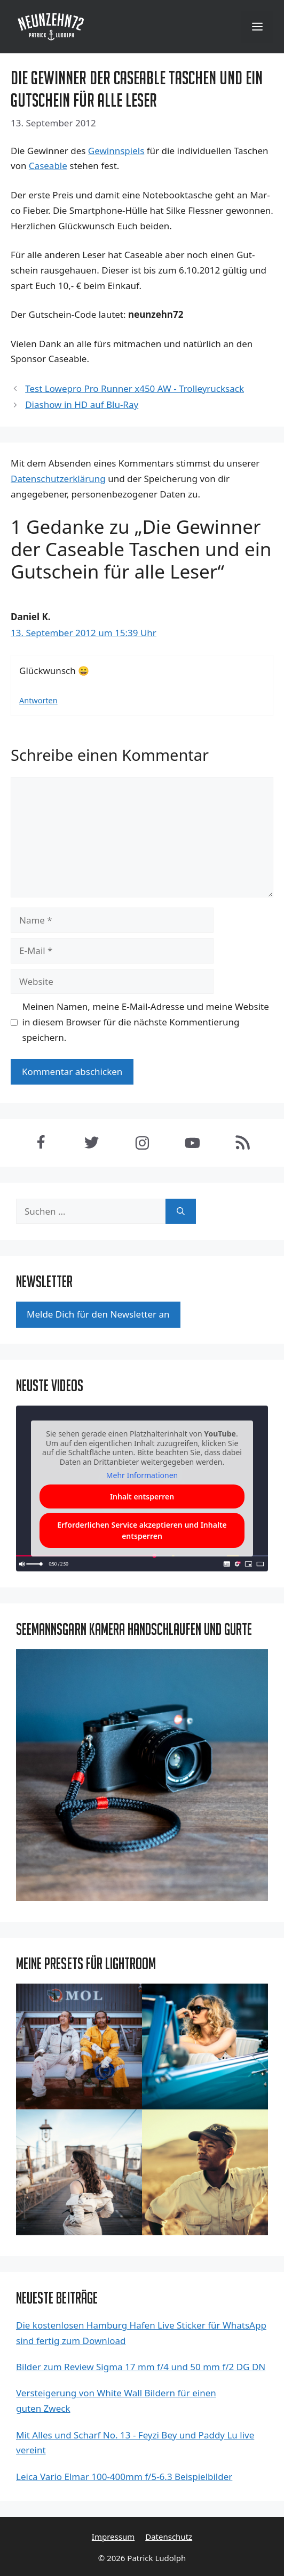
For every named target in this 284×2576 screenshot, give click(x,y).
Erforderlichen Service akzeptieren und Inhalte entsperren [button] (142, 1530)
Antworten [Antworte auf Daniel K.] (38, 700)
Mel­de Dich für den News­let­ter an (98, 1314)
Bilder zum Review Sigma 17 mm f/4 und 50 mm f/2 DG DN (140, 2367)
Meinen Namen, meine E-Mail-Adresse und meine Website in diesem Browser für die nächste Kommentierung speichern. (145, 1022)
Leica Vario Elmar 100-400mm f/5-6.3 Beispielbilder (124, 2476)
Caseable (48, 165)
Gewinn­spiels (116, 151)
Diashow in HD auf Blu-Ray (81, 404)
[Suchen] (180, 1211)
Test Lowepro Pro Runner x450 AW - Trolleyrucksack (134, 388)
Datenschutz (168, 2536)
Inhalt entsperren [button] (142, 1496)
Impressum (113, 2536)
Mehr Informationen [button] (142, 1475)
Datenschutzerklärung (58, 478)
